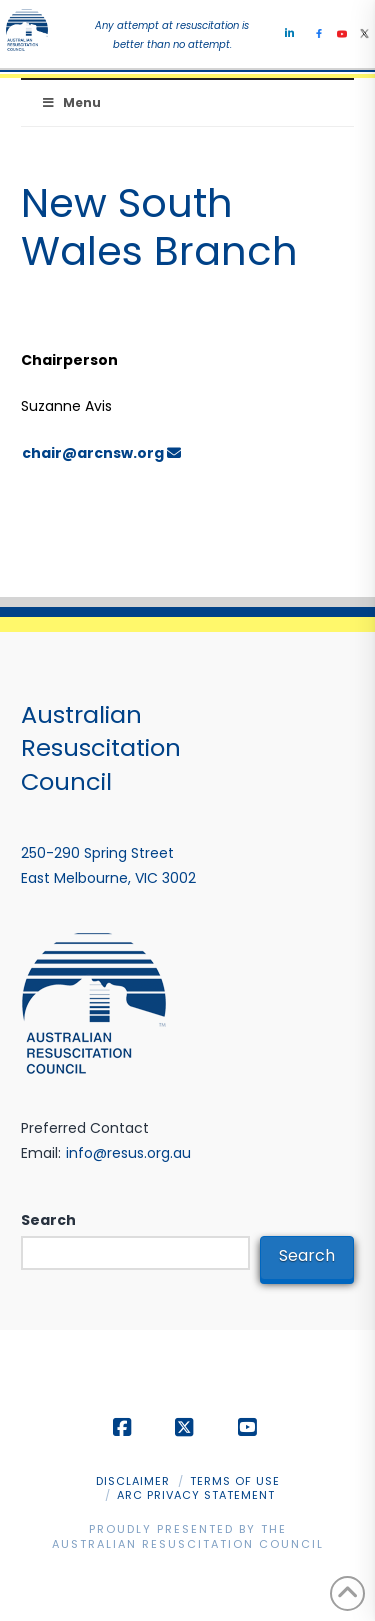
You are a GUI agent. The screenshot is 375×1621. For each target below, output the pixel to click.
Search (48, 1220)
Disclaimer (133, 1481)
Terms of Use (235, 1481)
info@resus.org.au (128, 1153)
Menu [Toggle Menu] (71, 102)
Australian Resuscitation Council (188, 1544)
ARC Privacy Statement (196, 1495)
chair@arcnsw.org (101, 453)
